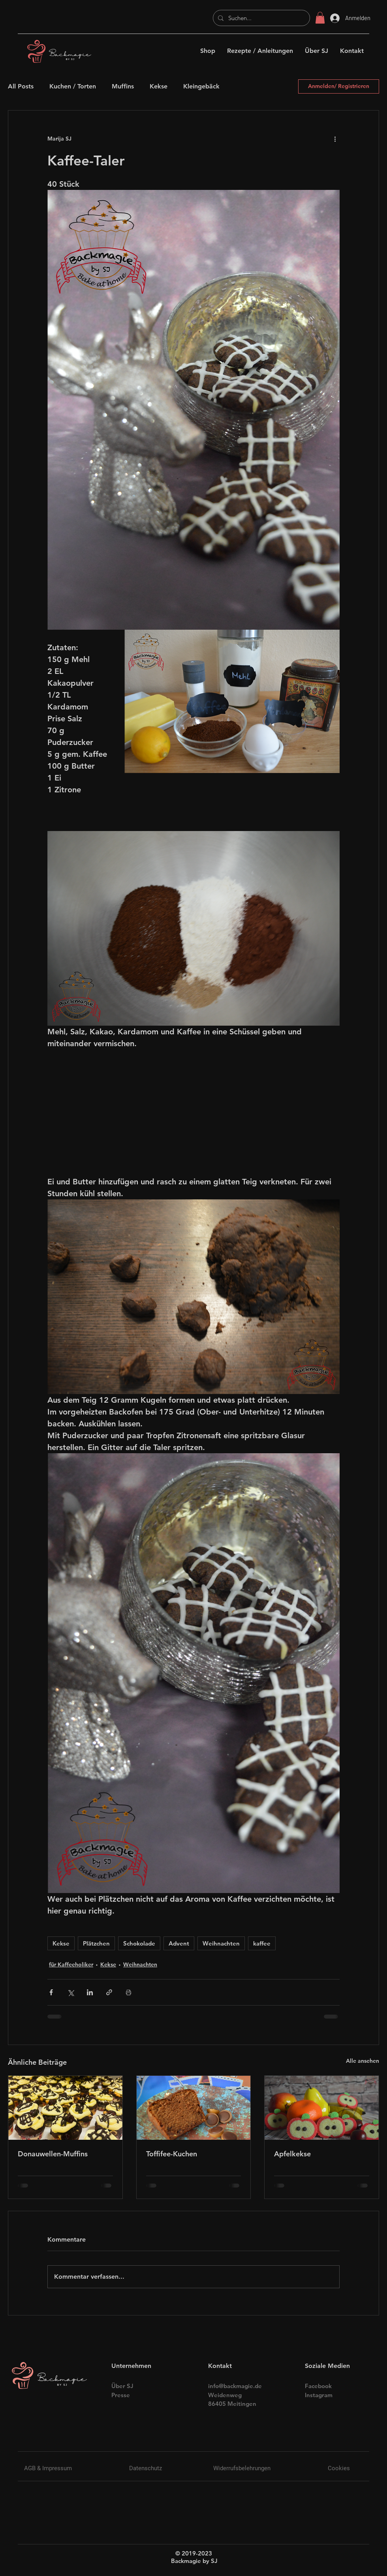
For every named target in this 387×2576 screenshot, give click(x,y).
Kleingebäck (201, 86)
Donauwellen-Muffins (53, 2153)
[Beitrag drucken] (128, 1992)
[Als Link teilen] (109, 1992)
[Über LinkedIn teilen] (90, 1992)
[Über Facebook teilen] (51, 1992)
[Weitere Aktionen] (335, 139)
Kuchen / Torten (72, 86)
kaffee (262, 1943)
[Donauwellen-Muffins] (65, 2108)
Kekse (158, 86)
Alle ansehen (362, 2060)
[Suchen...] (260, 18)
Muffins (123, 86)
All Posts (21, 86)
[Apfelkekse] (322, 2108)
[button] (320, 18)
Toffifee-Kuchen (171, 2153)
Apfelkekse (292, 2153)
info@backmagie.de (235, 2386)
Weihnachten (221, 1943)
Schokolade (139, 1943)
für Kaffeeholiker (71, 1964)
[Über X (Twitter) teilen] (70, 1992)
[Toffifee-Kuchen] (194, 2108)
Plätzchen (96, 1943)
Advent (179, 1943)
